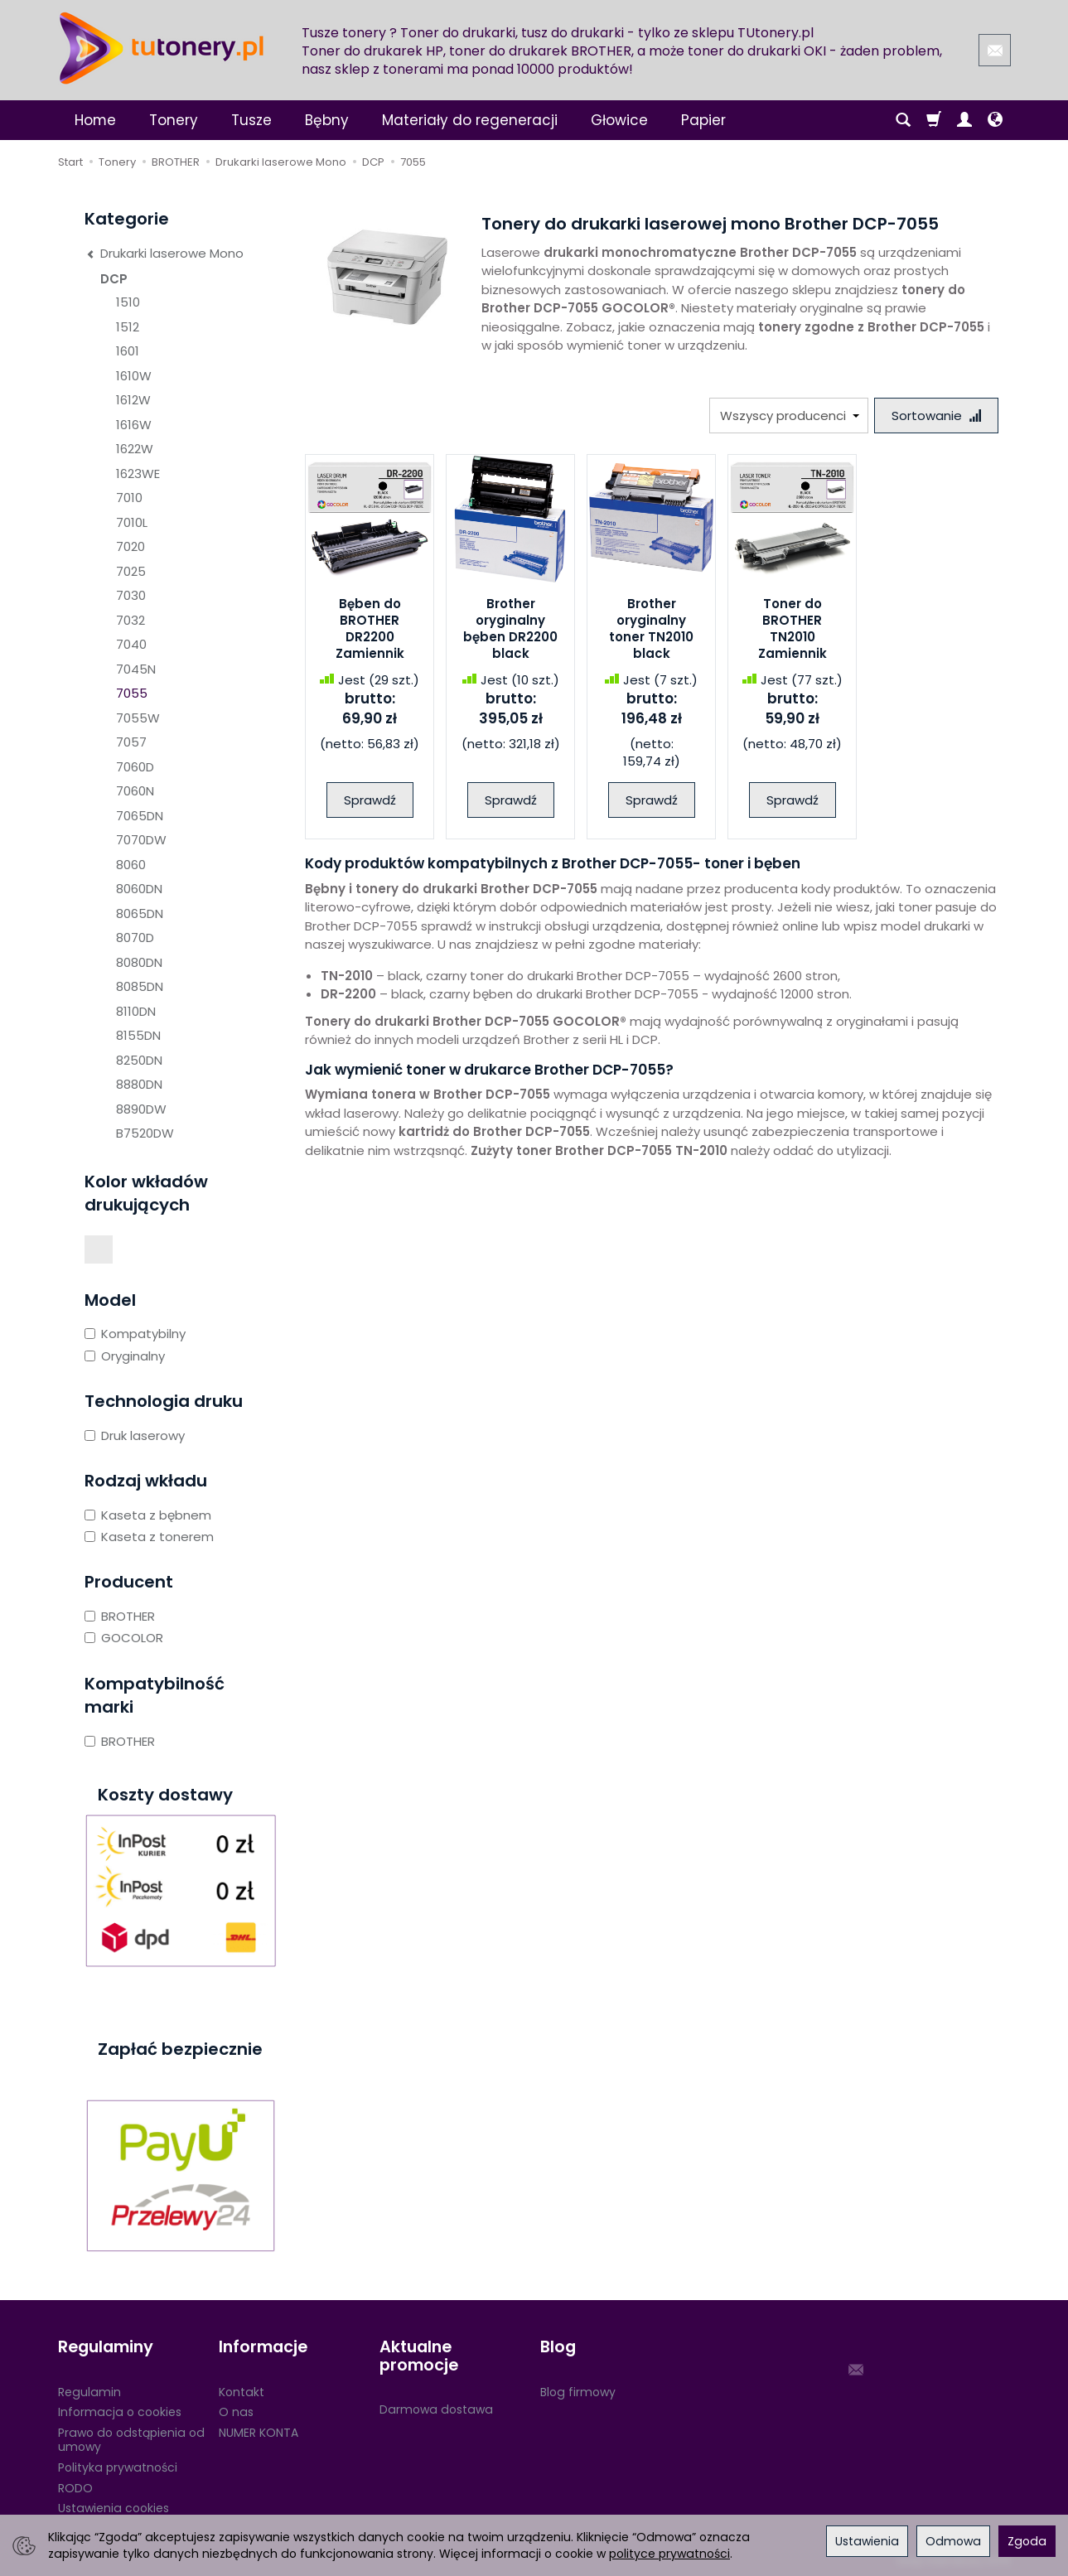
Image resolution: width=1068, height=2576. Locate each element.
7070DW (141, 839)
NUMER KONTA (258, 2431)
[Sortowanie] (936, 415)
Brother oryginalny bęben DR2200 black (510, 629)
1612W (133, 399)
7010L (131, 522)
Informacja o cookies (119, 2411)
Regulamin (89, 2390)
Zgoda (1027, 2541)
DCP (114, 279)
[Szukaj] (903, 120)
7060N (135, 791)
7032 (130, 620)
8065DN (139, 913)
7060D (135, 767)
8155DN (138, 1035)
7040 (131, 644)
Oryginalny (125, 1356)
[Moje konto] (964, 120)
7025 (131, 571)
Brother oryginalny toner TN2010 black (651, 629)
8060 (131, 864)
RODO (75, 2486)
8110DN (136, 1011)
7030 (131, 595)
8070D (135, 937)
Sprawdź (370, 800)
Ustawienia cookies (113, 2507)
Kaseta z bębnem (148, 1515)
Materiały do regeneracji (470, 120)
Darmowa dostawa (436, 2408)
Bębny (327, 120)
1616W (134, 424)
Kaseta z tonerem (149, 1536)
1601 (127, 351)
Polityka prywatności (117, 2466)
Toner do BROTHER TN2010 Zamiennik (792, 629)
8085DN (139, 986)
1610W (134, 375)
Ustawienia (867, 2541)
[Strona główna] (161, 48)
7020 (130, 546)
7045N (136, 669)
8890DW (141, 1109)
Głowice (619, 120)
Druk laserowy (135, 1435)
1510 (128, 302)
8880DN (139, 1084)
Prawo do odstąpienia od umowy (131, 2438)
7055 (131, 693)
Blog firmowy (578, 2390)
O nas (236, 2411)
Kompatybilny (135, 1333)
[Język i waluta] (995, 120)
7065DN (139, 815)
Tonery (173, 120)
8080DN (139, 962)
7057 (131, 742)
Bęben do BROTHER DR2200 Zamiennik (370, 629)
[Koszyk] (934, 120)
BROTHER (120, 1616)
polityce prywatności (669, 2553)
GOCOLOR (124, 1637)
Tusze (251, 120)
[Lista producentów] (788, 415)
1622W (134, 448)
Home (95, 120)
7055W (138, 718)
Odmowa (953, 2541)
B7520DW (145, 1133)
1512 (127, 327)
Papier (703, 120)
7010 (129, 497)
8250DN (139, 1060)
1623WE (138, 473)
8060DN (139, 888)
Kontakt (241, 2390)
